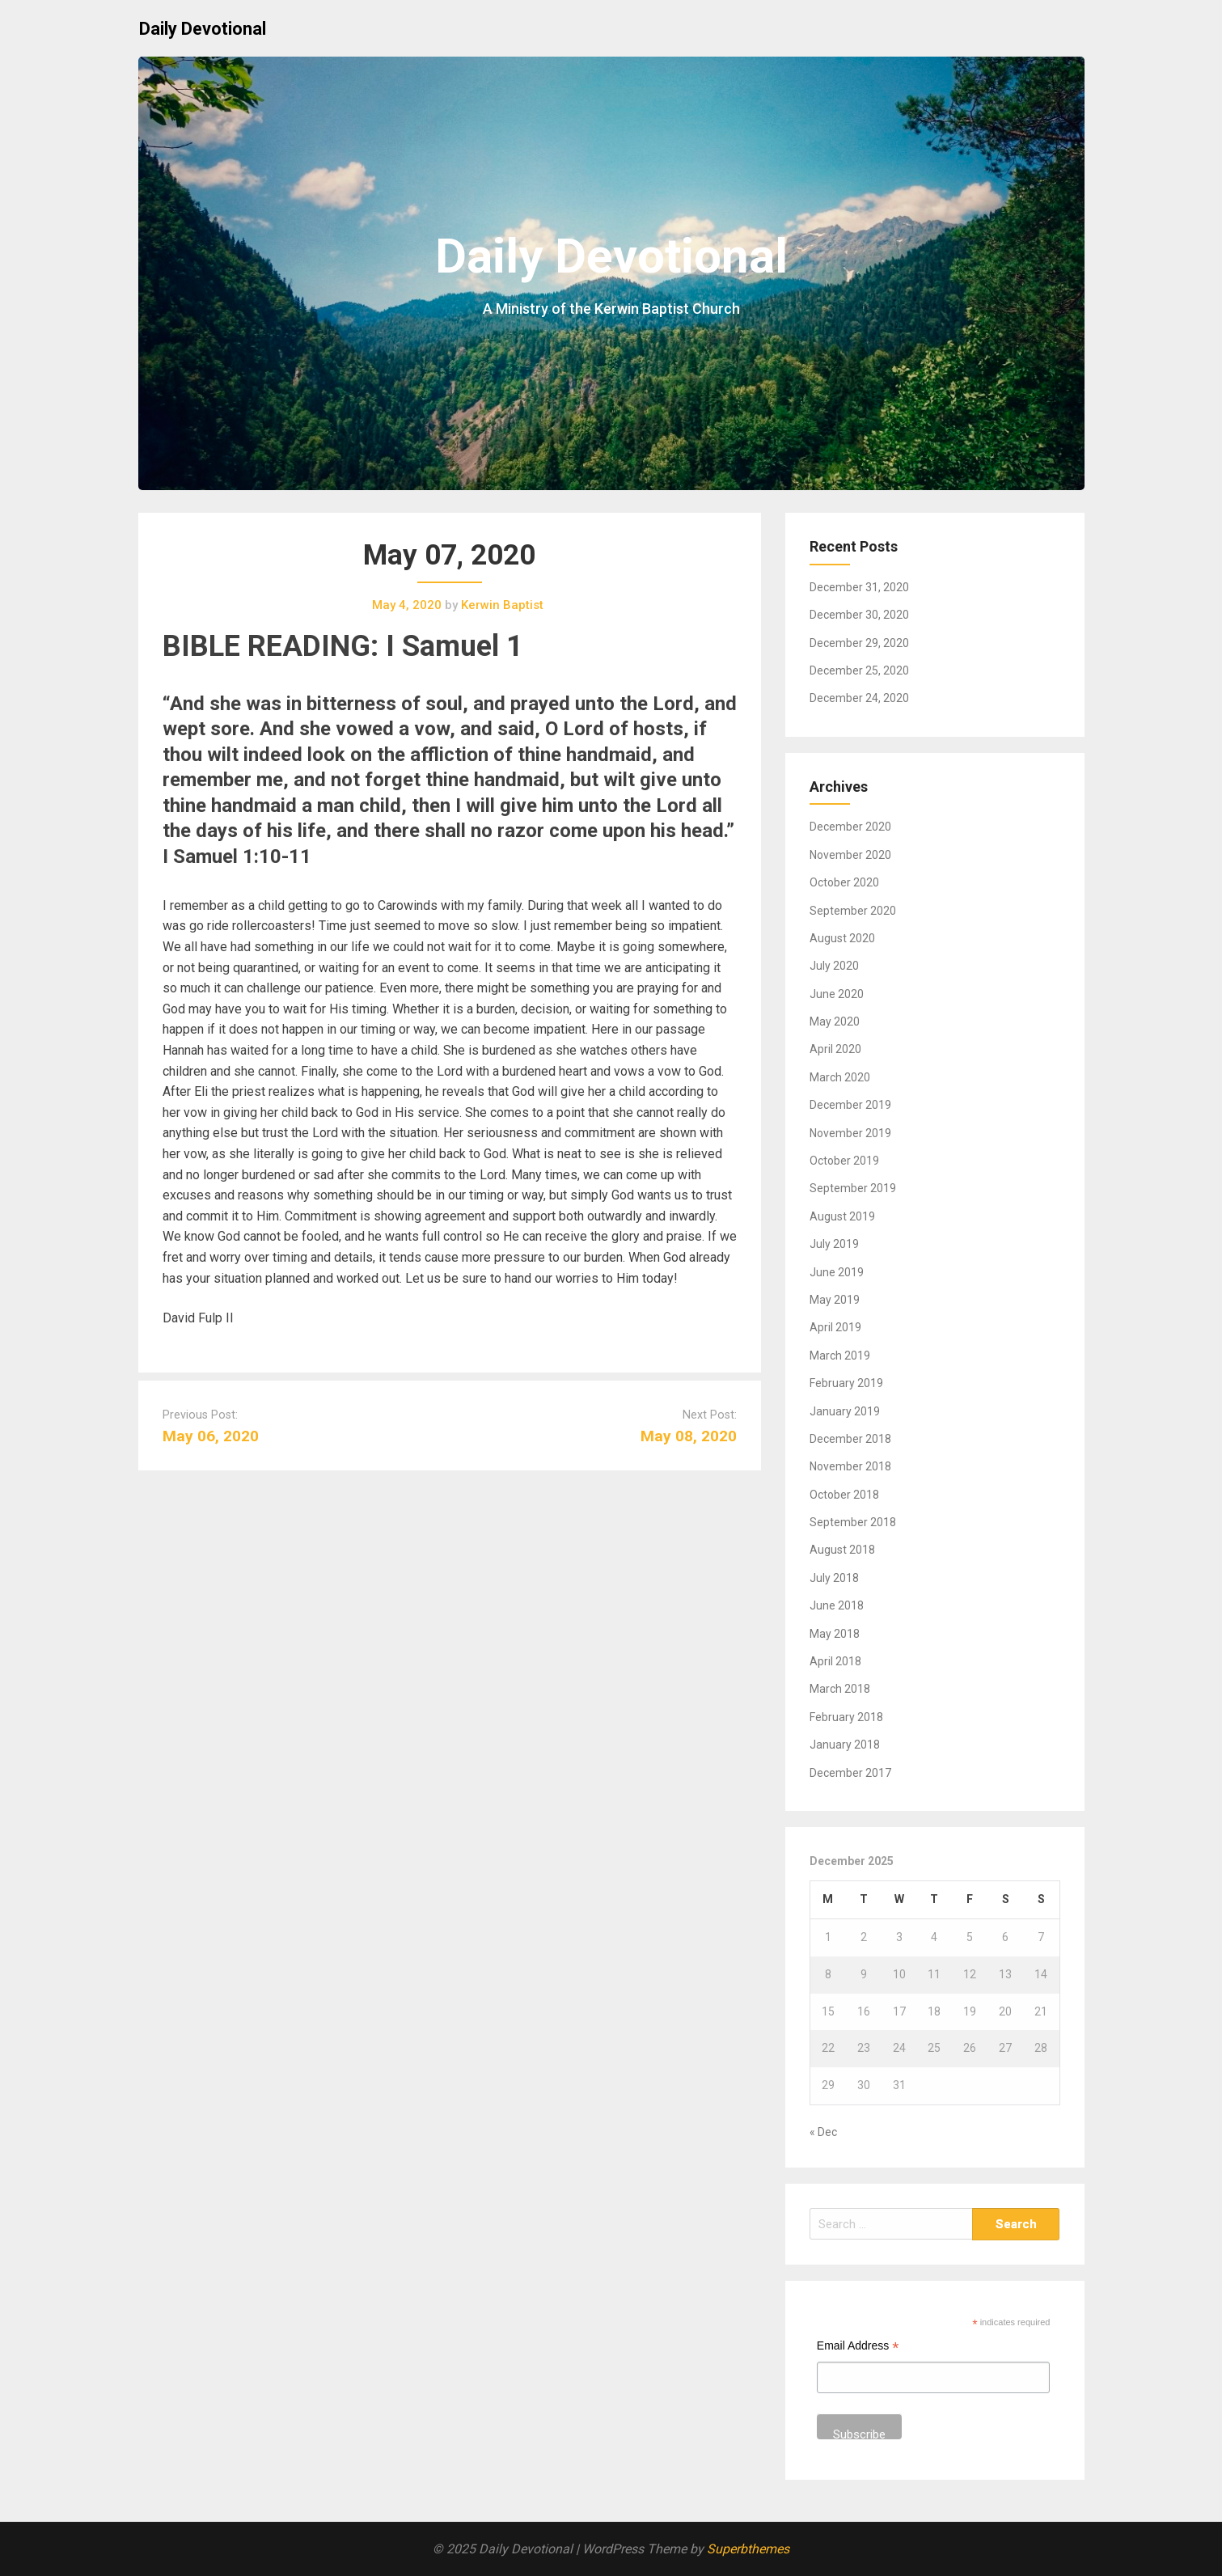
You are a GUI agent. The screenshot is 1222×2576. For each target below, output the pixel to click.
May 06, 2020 (211, 1436)
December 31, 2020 (859, 587)
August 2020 (842, 938)
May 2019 (835, 1299)
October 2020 (844, 882)
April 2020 (835, 1049)
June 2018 (837, 1605)
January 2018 (845, 1744)
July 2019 (834, 1243)
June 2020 (837, 994)
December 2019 (850, 1104)
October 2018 (844, 1494)
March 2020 (840, 1077)
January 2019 (845, 1411)
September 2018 (853, 1522)
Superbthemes (748, 2549)
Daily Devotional (202, 29)
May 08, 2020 (689, 1436)
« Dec (823, 2132)
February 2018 (846, 1717)
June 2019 (837, 1272)
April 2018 (835, 1661)
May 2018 (835, 1633)
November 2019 (850, 1133)
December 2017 (850, 1772)
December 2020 (850, 826)
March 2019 (840, 1355)
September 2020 (853, 910)
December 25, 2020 (859, 670)
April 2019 (835, 1327)
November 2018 (850, 1466)
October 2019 (844, 1160)
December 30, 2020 (859, 614)
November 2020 (850, 854)
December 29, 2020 (859, 643)
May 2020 (835, 1021)
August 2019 (842, 1216)
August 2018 (842, 1549)
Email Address (858, 2347)
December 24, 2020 (859, 698)
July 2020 (834, 965)
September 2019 (853, 1188)
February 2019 (846, 1383)
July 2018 (834, 1577)
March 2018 (840, 1688)
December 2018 (850, 1438)
